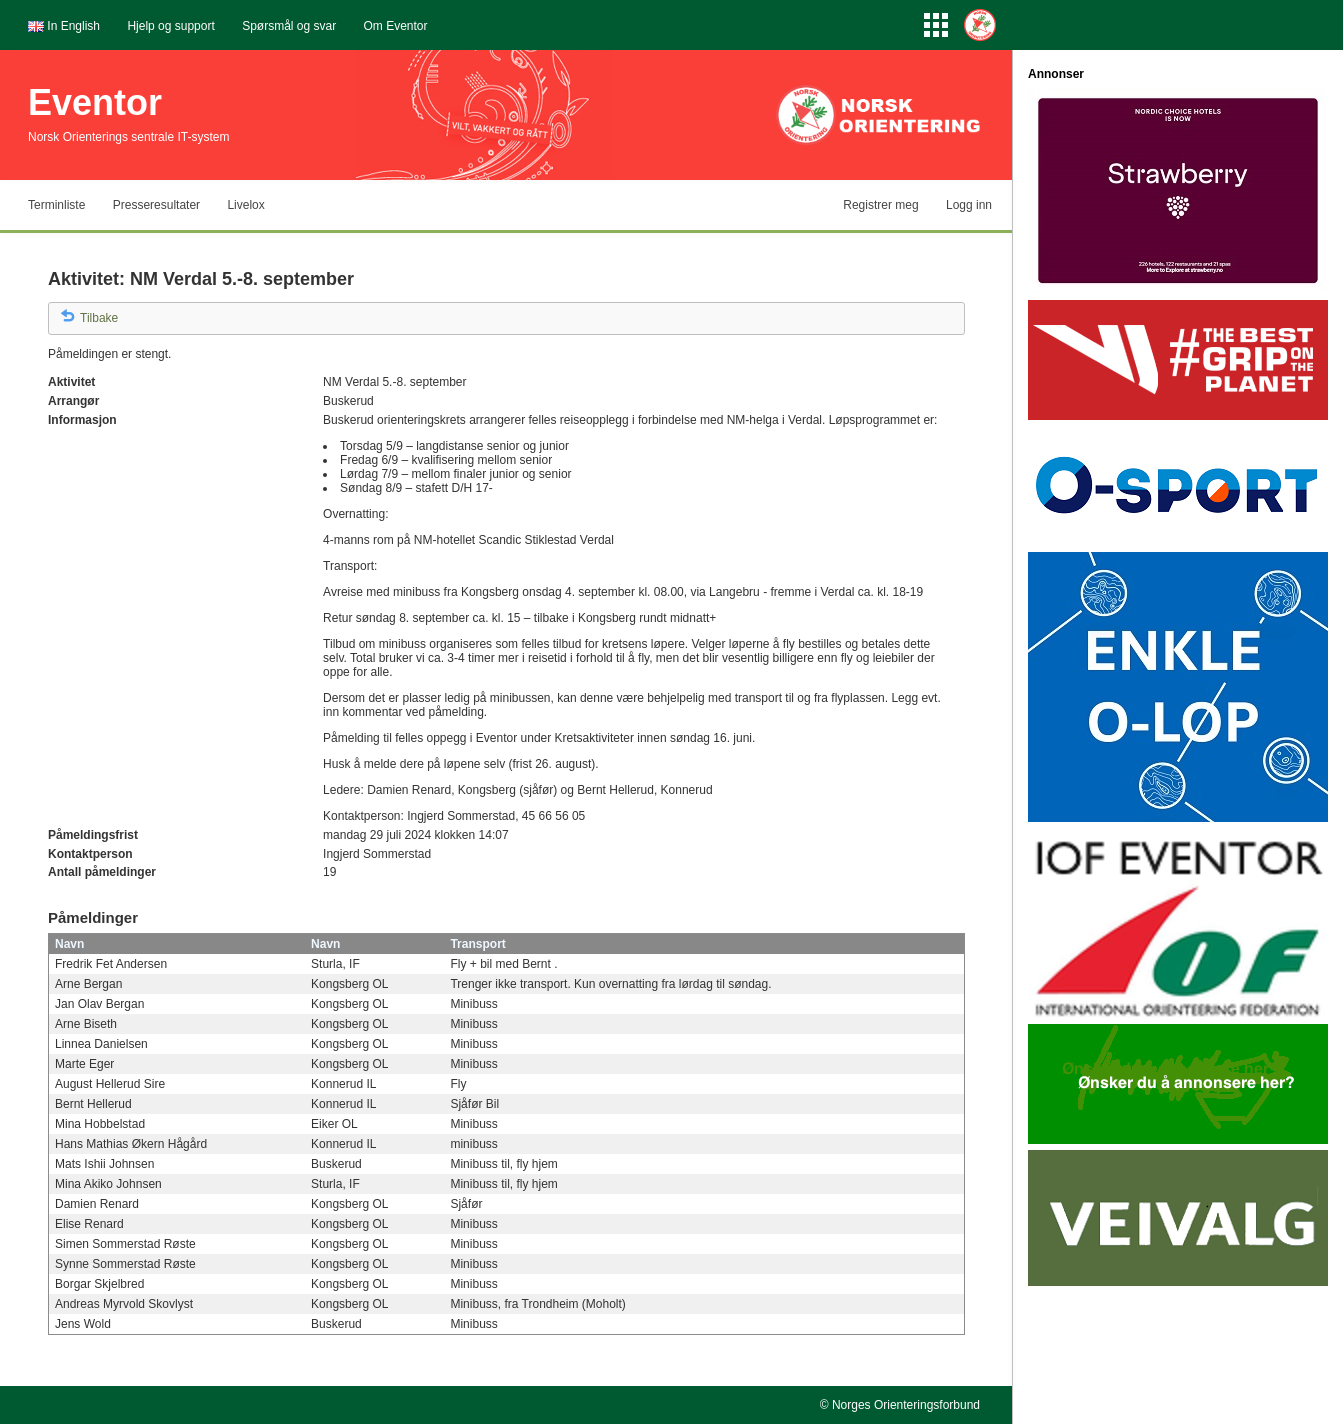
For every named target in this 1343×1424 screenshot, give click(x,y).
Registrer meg (880, 205)
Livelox (245, 205)
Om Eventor (396, 26)
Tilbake (99, 318)
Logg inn (969, 205)
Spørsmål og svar (289, 26)
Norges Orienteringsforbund (906, 1405)
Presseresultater (156, 205)
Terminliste (56, 205)
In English (73, 26)
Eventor (95, 102)
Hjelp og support (170, 26)
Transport (477, 944)
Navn (69, 944)
